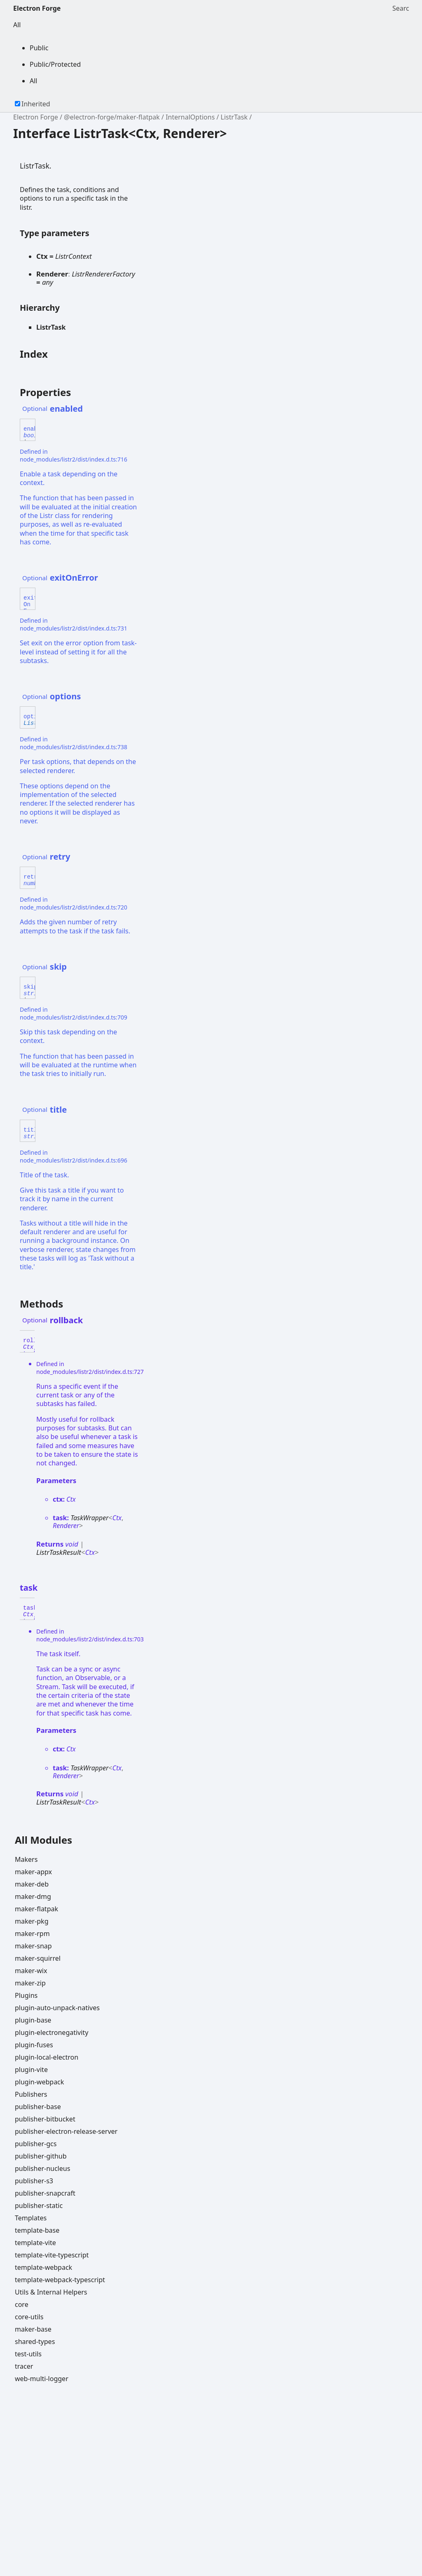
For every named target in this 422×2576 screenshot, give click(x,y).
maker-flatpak (36, 1908)
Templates (31, 2217)
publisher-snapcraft (45, 2193)
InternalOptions (190, 117)
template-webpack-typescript (60, 2279)
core (21, 2304)
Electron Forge (37, 8)
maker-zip (30, 1983)
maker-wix (31, 1970)
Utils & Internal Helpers (51, 2292)
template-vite (35, 2242)
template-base (37, 2230)
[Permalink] (90, 409)
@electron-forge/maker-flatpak (111, 117)
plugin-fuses (34, 2044)
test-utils (28, 2353)
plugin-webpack (39, 2081)
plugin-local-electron (46, 2057)
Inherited (35, 103)
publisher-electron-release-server (66, 2131)
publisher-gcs (35, 2143)
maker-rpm (32, 1933)
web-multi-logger (41, 2378)
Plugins (26, 1995)
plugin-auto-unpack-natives (57, 2007)
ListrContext (73, 256)
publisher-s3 (34, 2180)
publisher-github (41, 2156)
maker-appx (33, 1871)
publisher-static (39, 2205)
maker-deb (32, 1884)
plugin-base (33, 2020)
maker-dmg (33, 1896)
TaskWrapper (89, 1517)
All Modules (43, 1840)
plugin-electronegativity (51, 2032)
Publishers (31, 2094)
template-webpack (43, 2267)
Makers (26, 1859)
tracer (24, 2366)
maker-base (33, 2329)
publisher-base (38, 2106)
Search (400, 8)
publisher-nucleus (42, 2168)
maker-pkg (32, 1921)
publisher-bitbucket (45, 2119)
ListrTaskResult (58, 1552)
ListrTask (233, 117)
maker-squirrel (38, 1958)
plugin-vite (31, 2069)
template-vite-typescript (52, 2255)
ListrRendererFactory (103, 274)
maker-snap (33, 1945)
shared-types (35, 2341)
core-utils (29, 2316)
